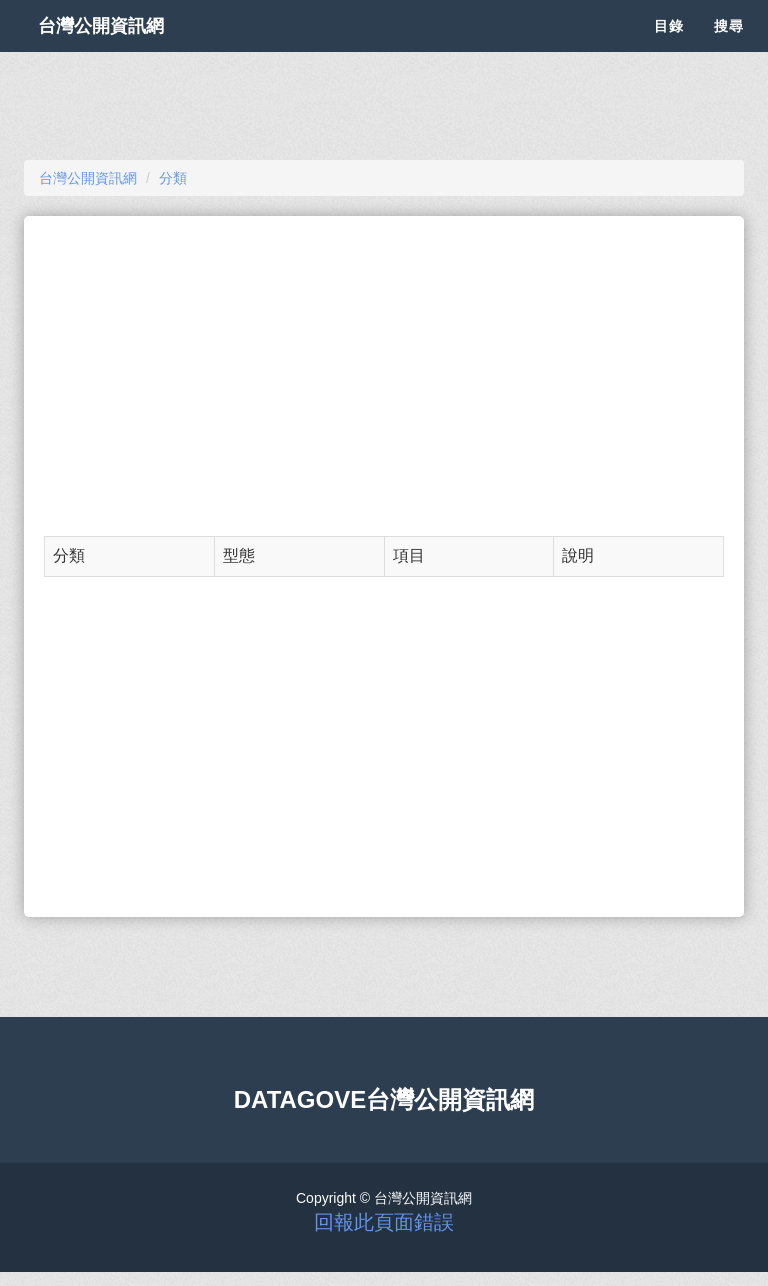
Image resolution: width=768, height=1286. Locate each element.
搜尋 (729, 50)
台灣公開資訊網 (122, 50)
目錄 (669, 50)
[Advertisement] (384, 376)
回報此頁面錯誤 (384, 1222)
